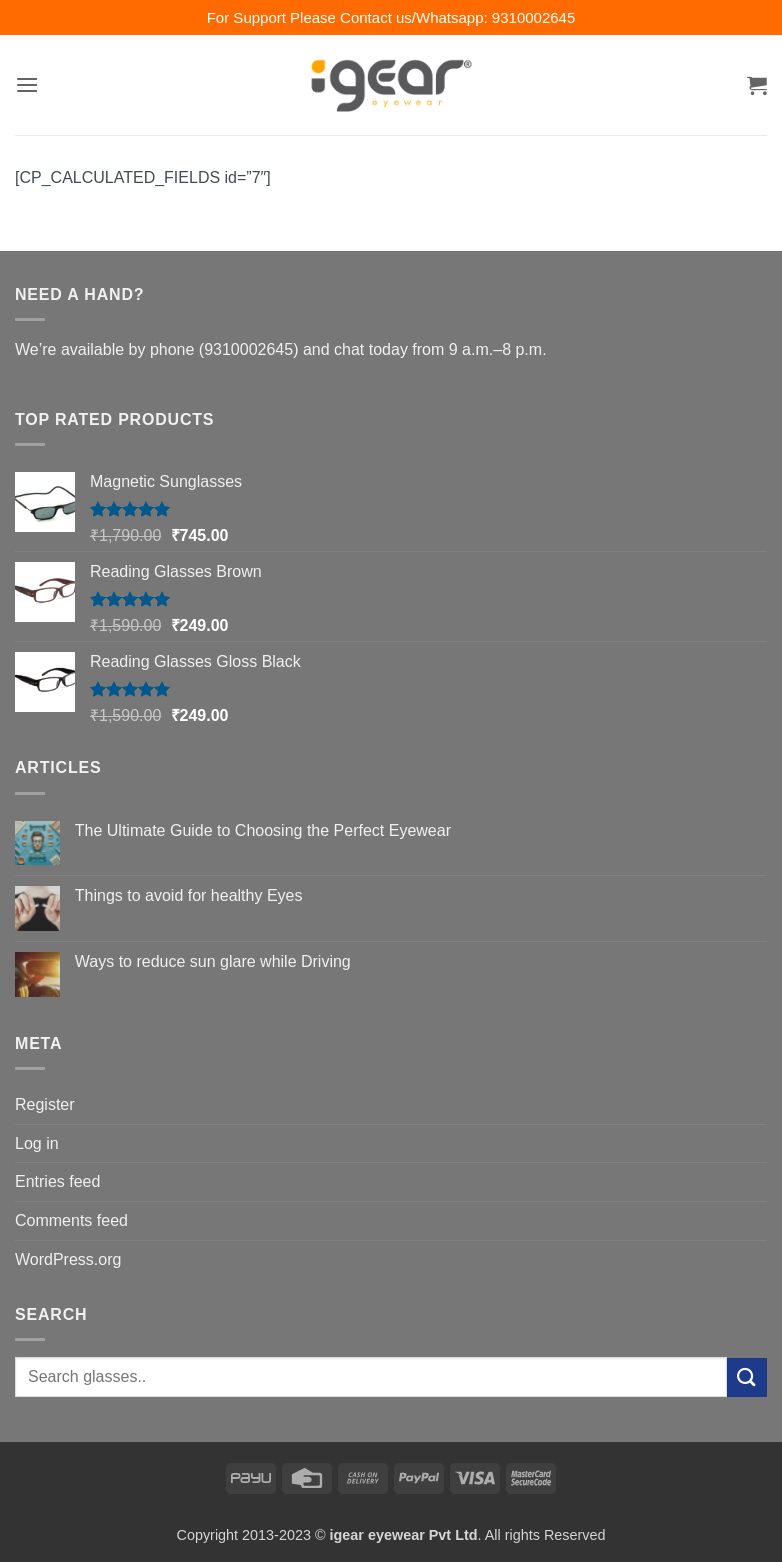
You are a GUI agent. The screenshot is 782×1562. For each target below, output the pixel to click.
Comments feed (71, 1220)
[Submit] (747, 1377)
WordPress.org (68, 1259)
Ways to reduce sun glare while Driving (213, 961)
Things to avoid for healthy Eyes (189, 895)
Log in (37, 1143)
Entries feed (57, 1181)
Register (45, 1104)
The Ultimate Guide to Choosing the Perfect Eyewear (263, 830)
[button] (27, 84)
